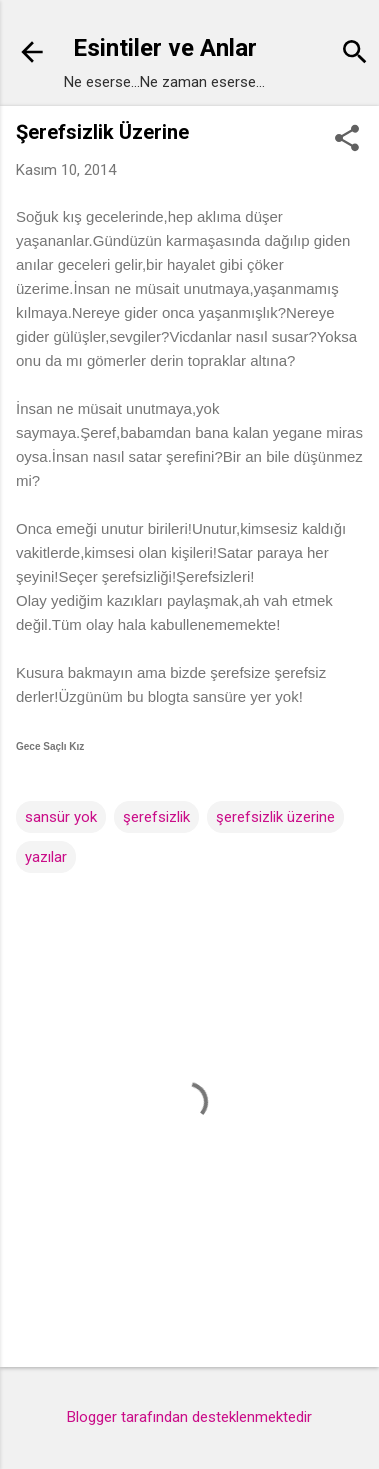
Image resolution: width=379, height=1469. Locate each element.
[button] (347, 140)
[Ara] (355, 54)
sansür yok (61, 817)
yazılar (46, 857)
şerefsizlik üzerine (275, 817)
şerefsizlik (156, 817)
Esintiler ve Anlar (165, 48)
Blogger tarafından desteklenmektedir (189, 1417)
